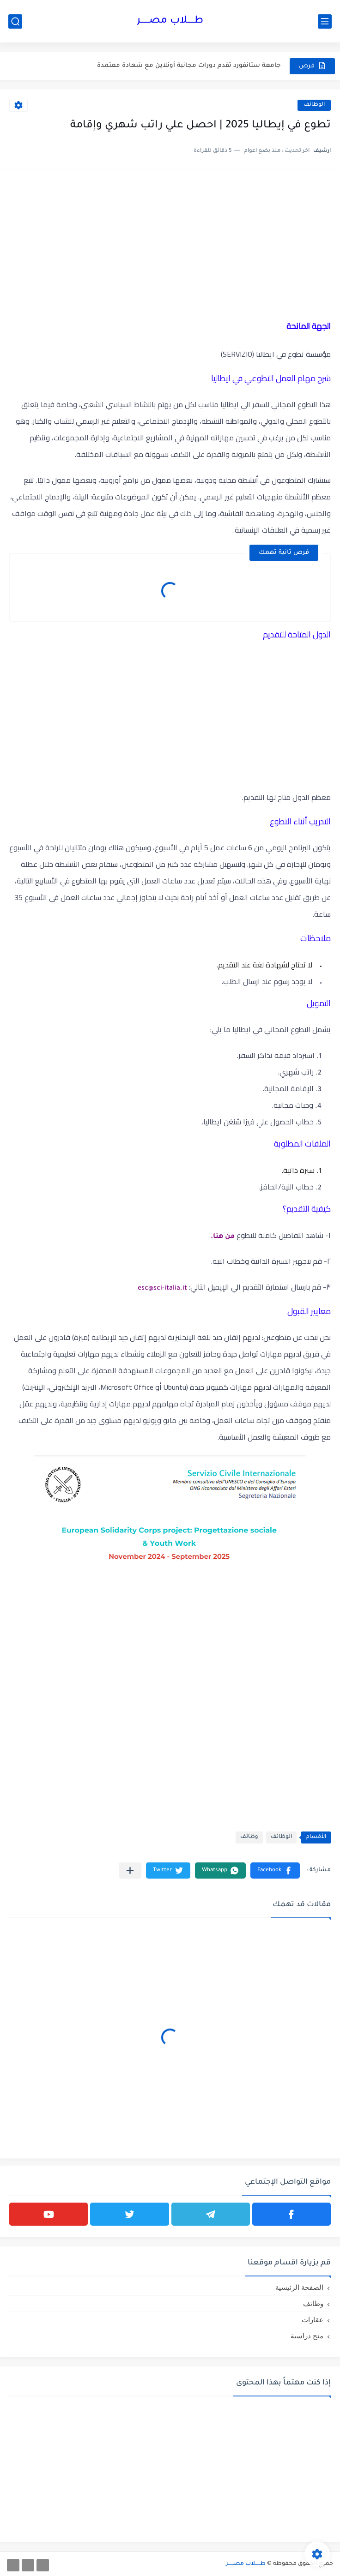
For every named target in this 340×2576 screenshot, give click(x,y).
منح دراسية (307, 2336)
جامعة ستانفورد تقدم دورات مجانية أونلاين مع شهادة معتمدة (188, 65)
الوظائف (314, 105)
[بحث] (15, 21)
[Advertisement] (170, 243)
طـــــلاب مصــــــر (170, 21)
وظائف (249, 1837)
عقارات (312, 2320)
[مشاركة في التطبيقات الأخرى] (130, 1870)
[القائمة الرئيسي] (325, 21)
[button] (275, 1870)
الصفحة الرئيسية (299, 2287)
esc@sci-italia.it (162, 1288)
